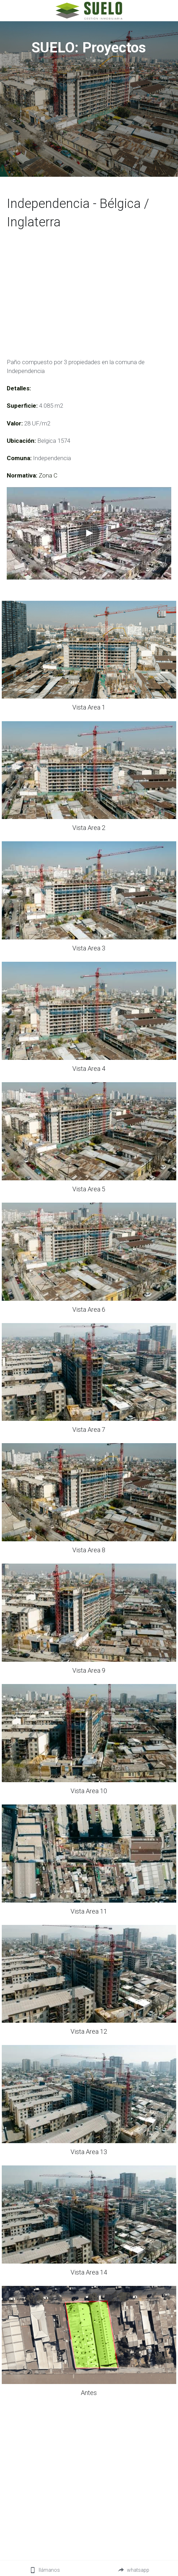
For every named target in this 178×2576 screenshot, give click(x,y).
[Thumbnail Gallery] (89, 650)
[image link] (89, 10)
